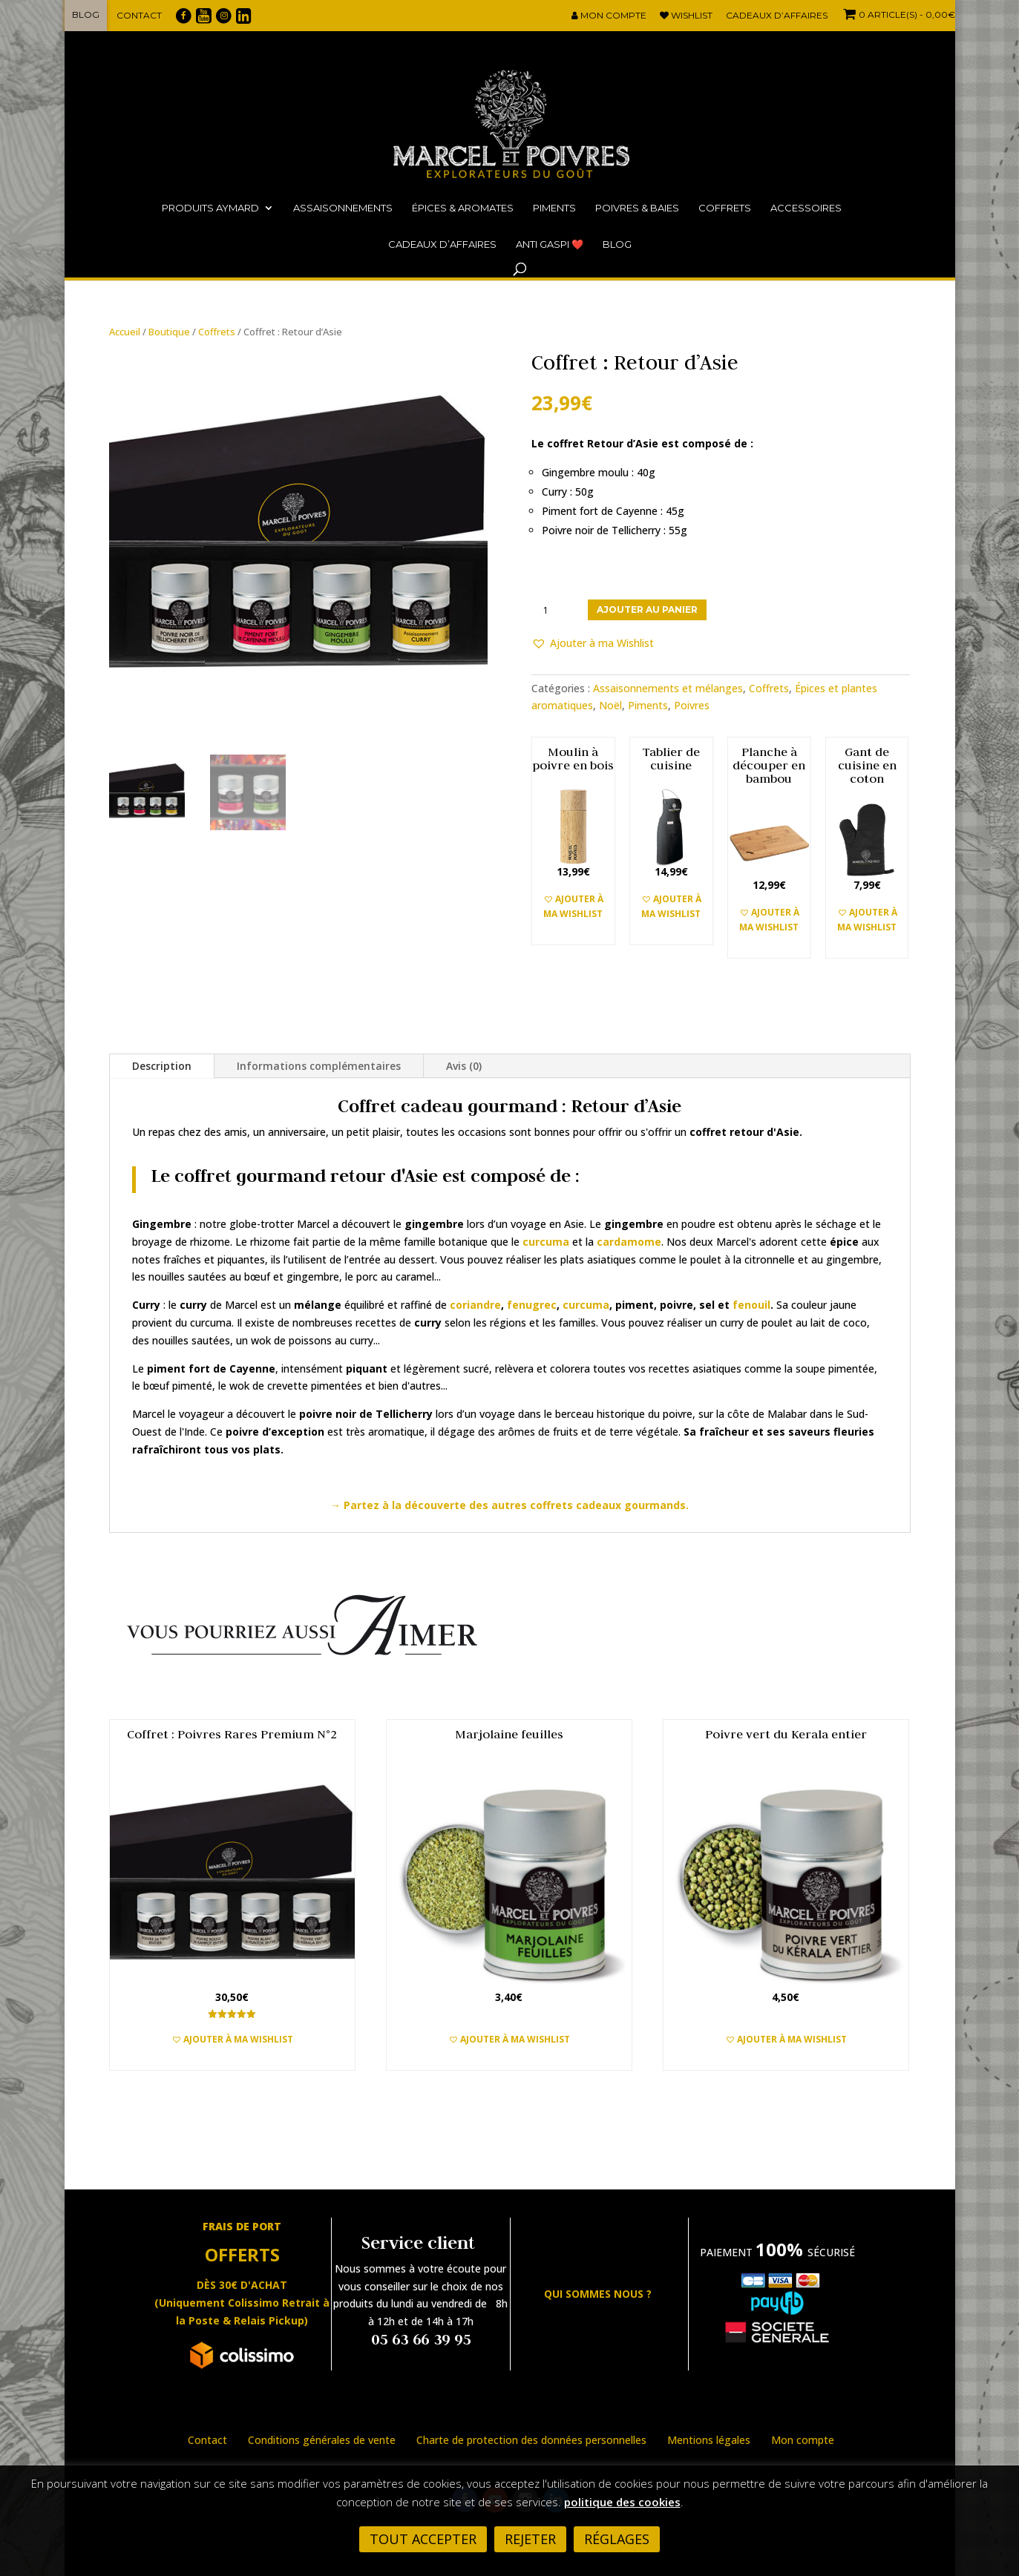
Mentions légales (708, 2440)
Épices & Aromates (463, 208)
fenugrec (532, 1305)
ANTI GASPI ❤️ (549, 244)
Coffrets (724, 208)
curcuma (586, 1305)
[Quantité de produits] (550, 610)
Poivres (692, 705)
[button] (592, 643)
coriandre (475, 1305)
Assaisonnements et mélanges (668, 688)
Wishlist (686, 16)
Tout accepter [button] (423, 2539)
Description (161, 1066)
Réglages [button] (616, 2539)
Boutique (169, 331)
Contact (139, 15)
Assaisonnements (343, 208)
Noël (610, 705)
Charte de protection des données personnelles (531, 2440)
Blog (85, 14)
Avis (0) (464, 1066)
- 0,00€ (898, 14)
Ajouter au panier (647, 609)
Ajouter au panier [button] (232, 2058)
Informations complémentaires (319, 1066)
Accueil (124, 331)
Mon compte (608, 16)
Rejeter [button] (530, 2539)
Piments (554, 208)
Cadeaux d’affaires (777, 16)
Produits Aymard (210, 208)
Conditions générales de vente (322, 2440)
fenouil (751, 1305)
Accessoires (806, 208)
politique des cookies (622, 2501)
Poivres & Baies (637, 208)
